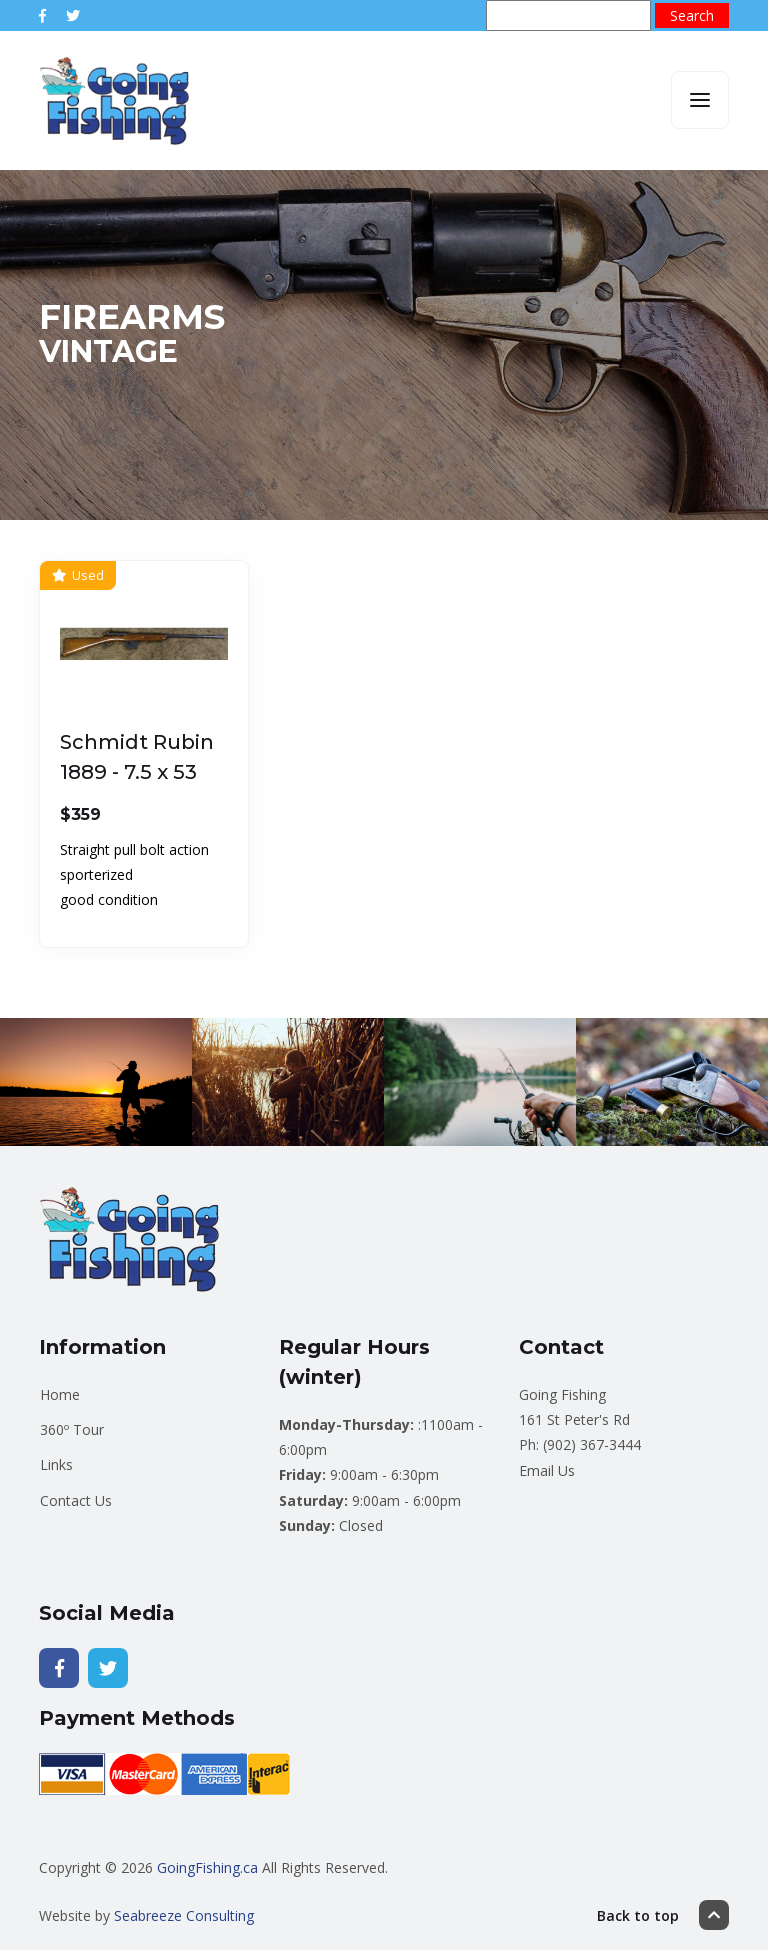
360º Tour (72, 1429)
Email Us (547, 1470)
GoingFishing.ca (207, 1867)
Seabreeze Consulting (184, 1915)
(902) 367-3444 (592, 1444)
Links (56, 1464)
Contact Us (76, 1500)
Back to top (663, 1915)
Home (60, 1394)
